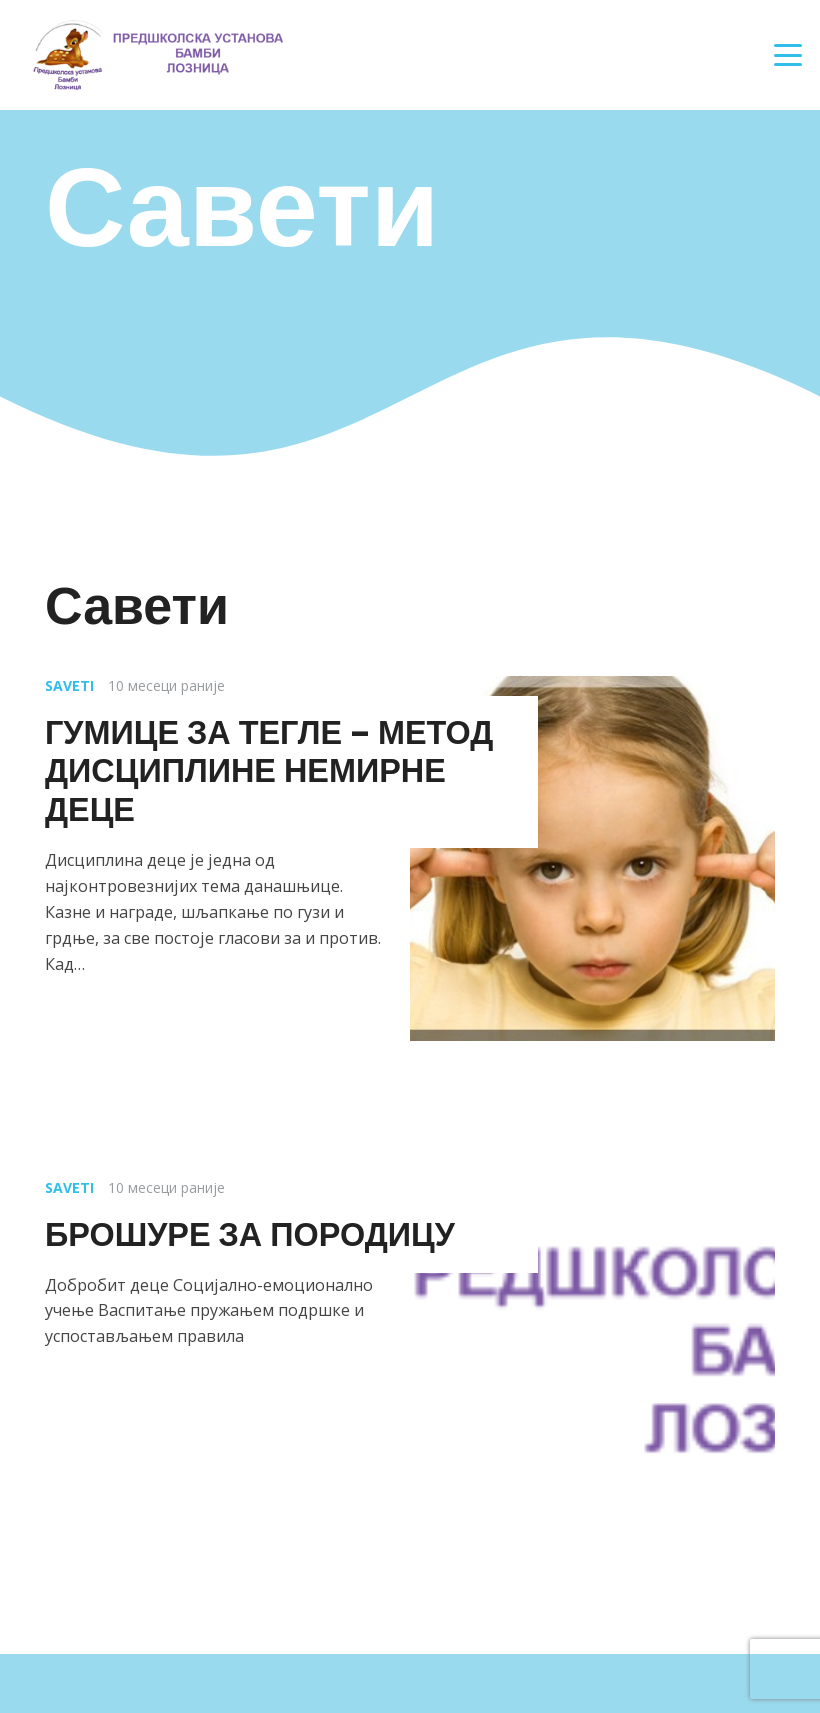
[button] (788, 55)
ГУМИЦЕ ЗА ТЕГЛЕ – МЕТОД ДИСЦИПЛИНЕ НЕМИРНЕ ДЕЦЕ (269, 771)
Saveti (69, 685)
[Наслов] (156, 55)
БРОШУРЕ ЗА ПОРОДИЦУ (250, 1234)
